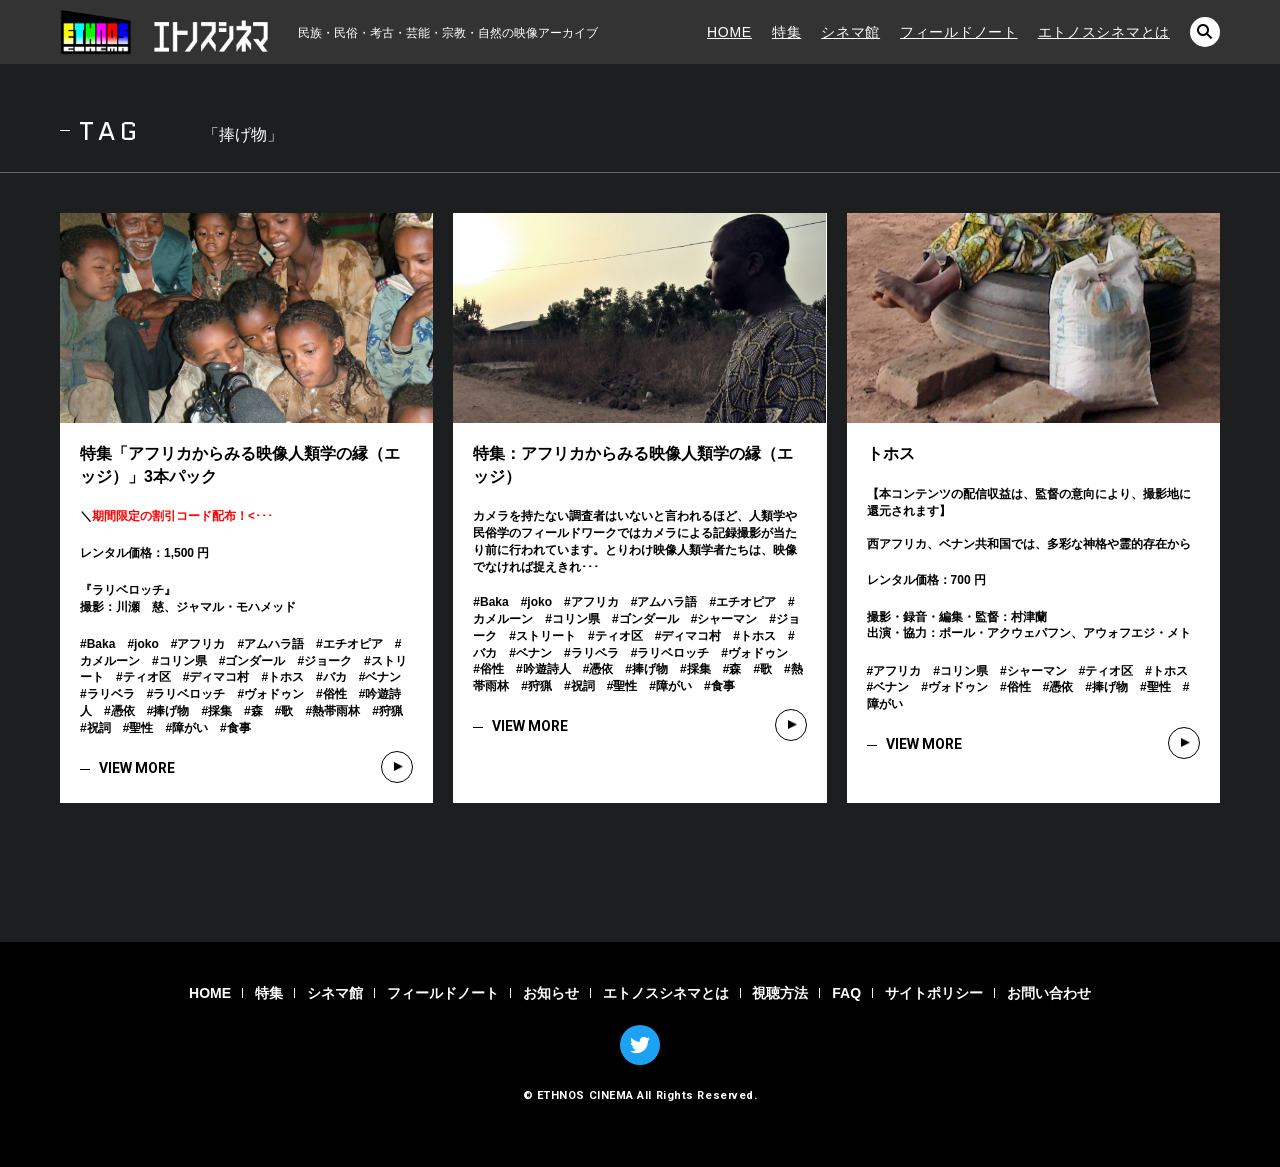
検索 (1205, 32)
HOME (729, 32)
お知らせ (551, 993)
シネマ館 (850, 32)
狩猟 (391, 711)
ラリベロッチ (189, 694)
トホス (286, 677)
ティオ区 (147, 677)
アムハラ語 (274, 644)
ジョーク (328, 661)
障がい (190, 728)
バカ (335, 677)
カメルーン (110, 661)
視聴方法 (780, 993)
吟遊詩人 (547, 669)
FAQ (846, 993)
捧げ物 (171, 711)
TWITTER (640, 1045)
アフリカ (201, 644)
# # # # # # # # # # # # (1033, 688)
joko (146, 644)
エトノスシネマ (165, 32)
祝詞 (99, 728)
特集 (786, 32)
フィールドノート (959, 32)
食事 (239, 728)
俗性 (335, 694)
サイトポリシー (934, 993)
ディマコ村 (219, 677)
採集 (220, 711)
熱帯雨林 (336, 711)
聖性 (141, 728)
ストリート (546, 636)
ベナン (383, 677)
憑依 (123, 711)
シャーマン (727, 619)
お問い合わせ (1049, 993)
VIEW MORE (137, 768)
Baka (101, 644)
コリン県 (183, 661)
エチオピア (353, 644)
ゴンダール (255, 661)
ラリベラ (111, 694)
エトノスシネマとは (1104, 32)
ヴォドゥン (274, 694)
